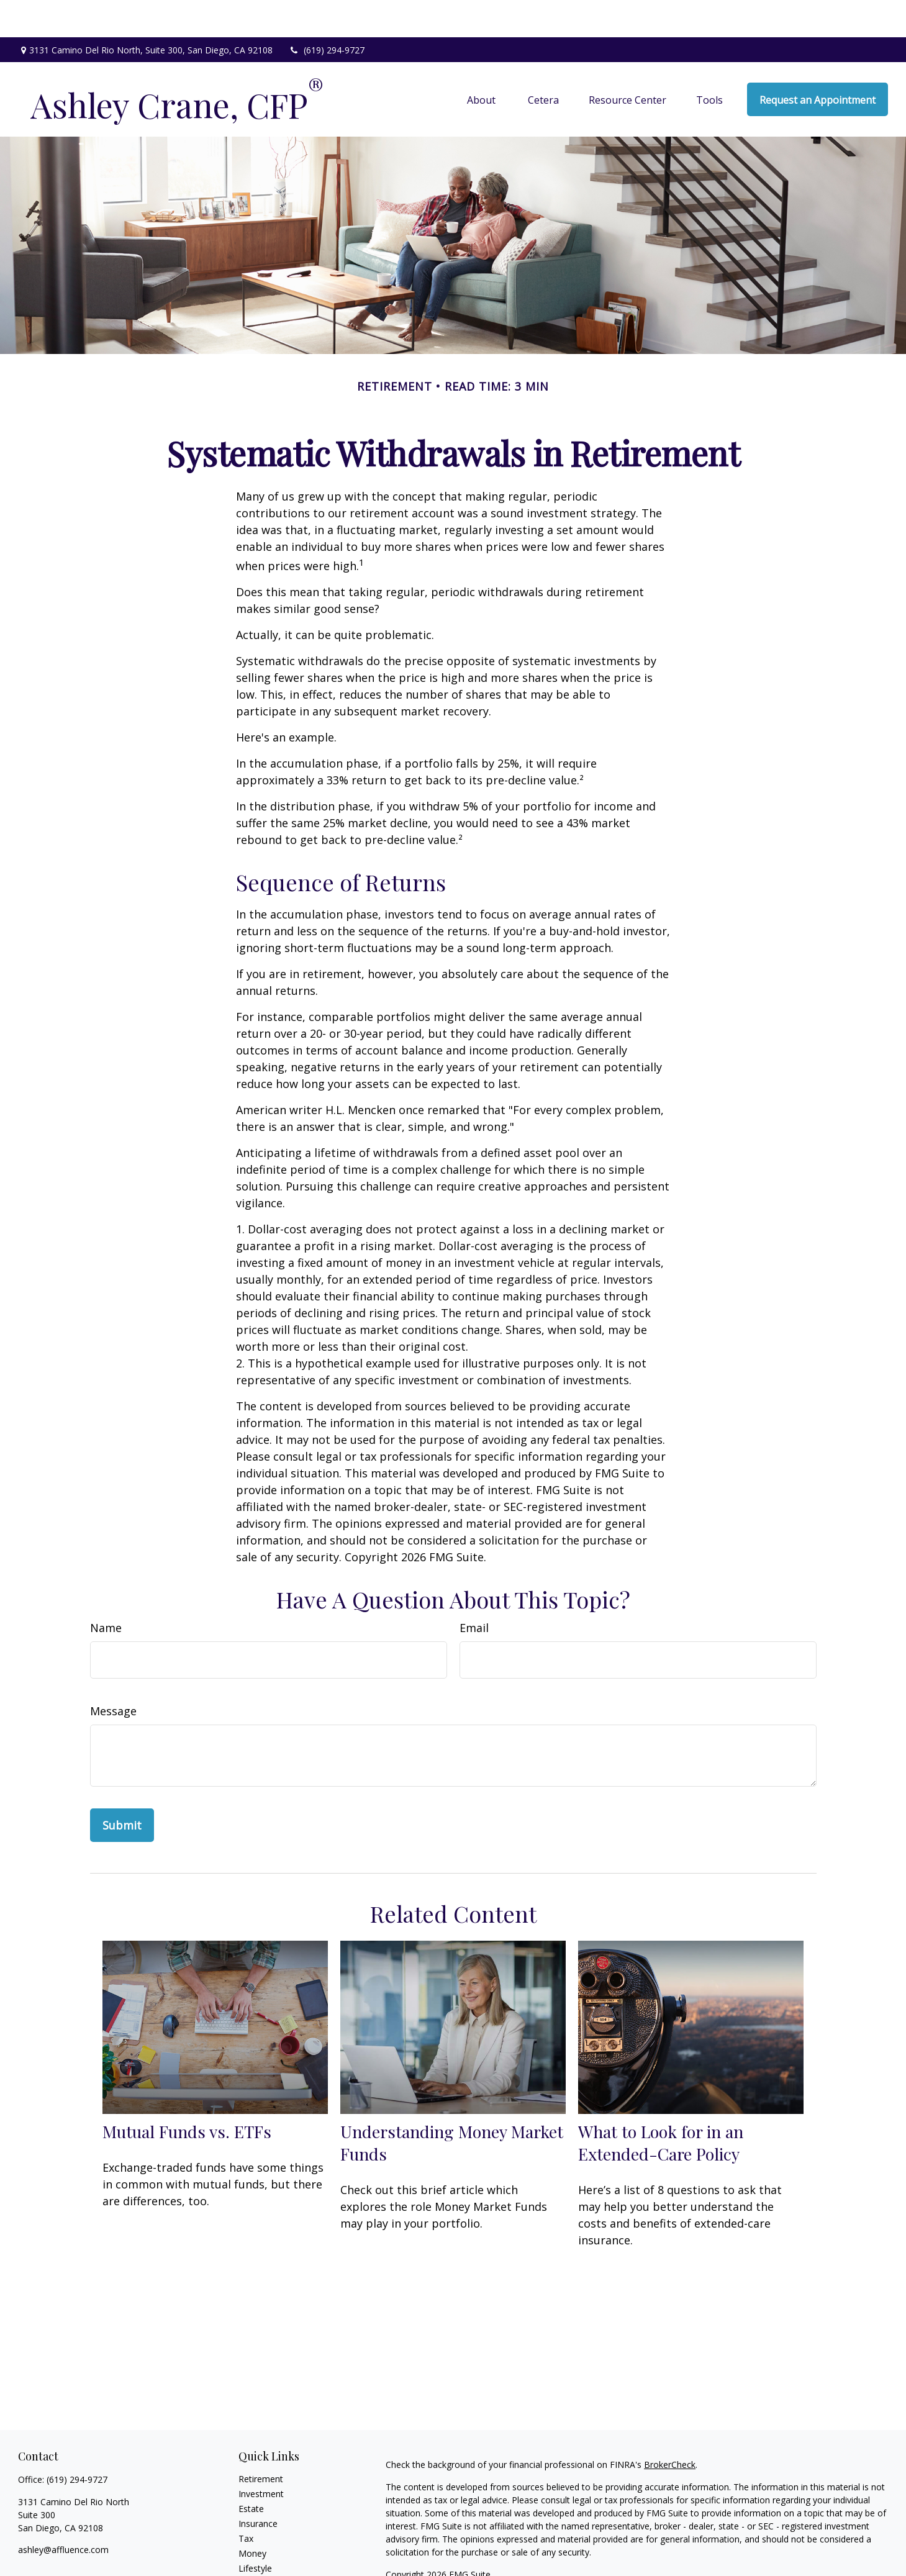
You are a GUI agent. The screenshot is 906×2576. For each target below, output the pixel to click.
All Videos (257, 2561)
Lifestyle (255, 2531)
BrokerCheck (669, 2427)
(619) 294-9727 (326, 13)
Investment (261, 2456)
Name (106, 1590)
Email (474, 1590)
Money (252, 2516)
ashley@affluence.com (63, 2512)
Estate (251, 2471)
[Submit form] (122, 1788)
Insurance (258, 2486)
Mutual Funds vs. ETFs (186, 2094)
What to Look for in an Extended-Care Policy (660, 2105)
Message (113, 1673)
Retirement (260, 2441)
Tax (245, 2501)
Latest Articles (267, 2546)
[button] (482, 62)
